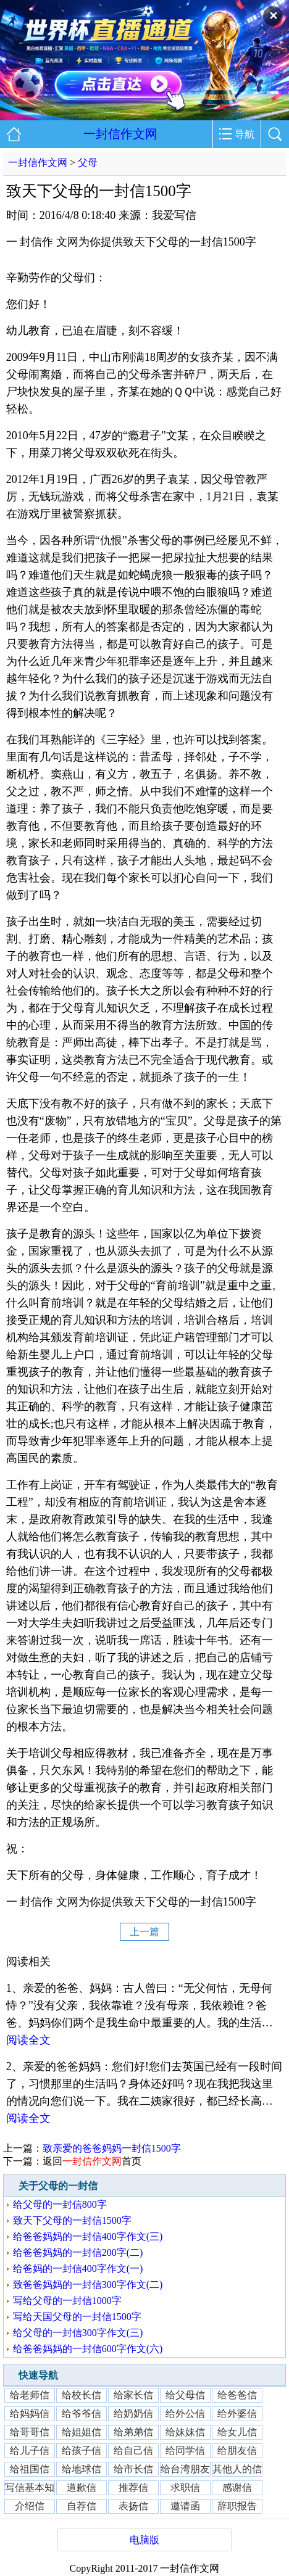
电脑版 (144, 2540)
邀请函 (185, 2506)
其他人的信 (237, 2469)
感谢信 (237, 2487)
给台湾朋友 (185, 2469)
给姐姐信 (81, 2432)
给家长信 (133, 2395)
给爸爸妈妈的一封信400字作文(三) (88, 2236)
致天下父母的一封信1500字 (72, 2220)
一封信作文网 (120, 134)
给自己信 (133, 2450)
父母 (88, 162)
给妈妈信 (29, 2413)
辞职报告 (237, 2506)
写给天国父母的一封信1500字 (77, 2316)
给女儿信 (237, 2432)
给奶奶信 (133, 2413)
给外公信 (185, 2413)
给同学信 (185, 2450)
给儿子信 (29, 2450)
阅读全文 (28, 2040)
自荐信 (81, 2506)
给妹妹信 (185, 2432)
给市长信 (133, 2469)
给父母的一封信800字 (60, 2204)
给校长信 (81, 2395)
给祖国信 (29, 2469)
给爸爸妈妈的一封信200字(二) (78, 2252)
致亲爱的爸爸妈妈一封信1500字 (112, 2148)
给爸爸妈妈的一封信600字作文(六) (88, 2348)
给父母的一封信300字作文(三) (78, 2332)
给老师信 (29, 2395)
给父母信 (185, 2395)
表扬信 (133, 2506)
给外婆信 (237, 2413)
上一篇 (144, 1931)
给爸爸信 (237, 2395)
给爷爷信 (81, 2413)
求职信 (185, 2487)
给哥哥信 (29, 2432)
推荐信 (133, 2487)
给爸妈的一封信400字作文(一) (78, 2268)
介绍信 (29, 2506)
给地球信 (81, 2469)
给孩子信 (81, 2450)
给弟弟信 (133, 2432)
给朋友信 (237, 2450)
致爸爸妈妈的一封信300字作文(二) (88, 2284)
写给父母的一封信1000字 (67, 2300)
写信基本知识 (29, 2488)
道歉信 (81, 2487)
